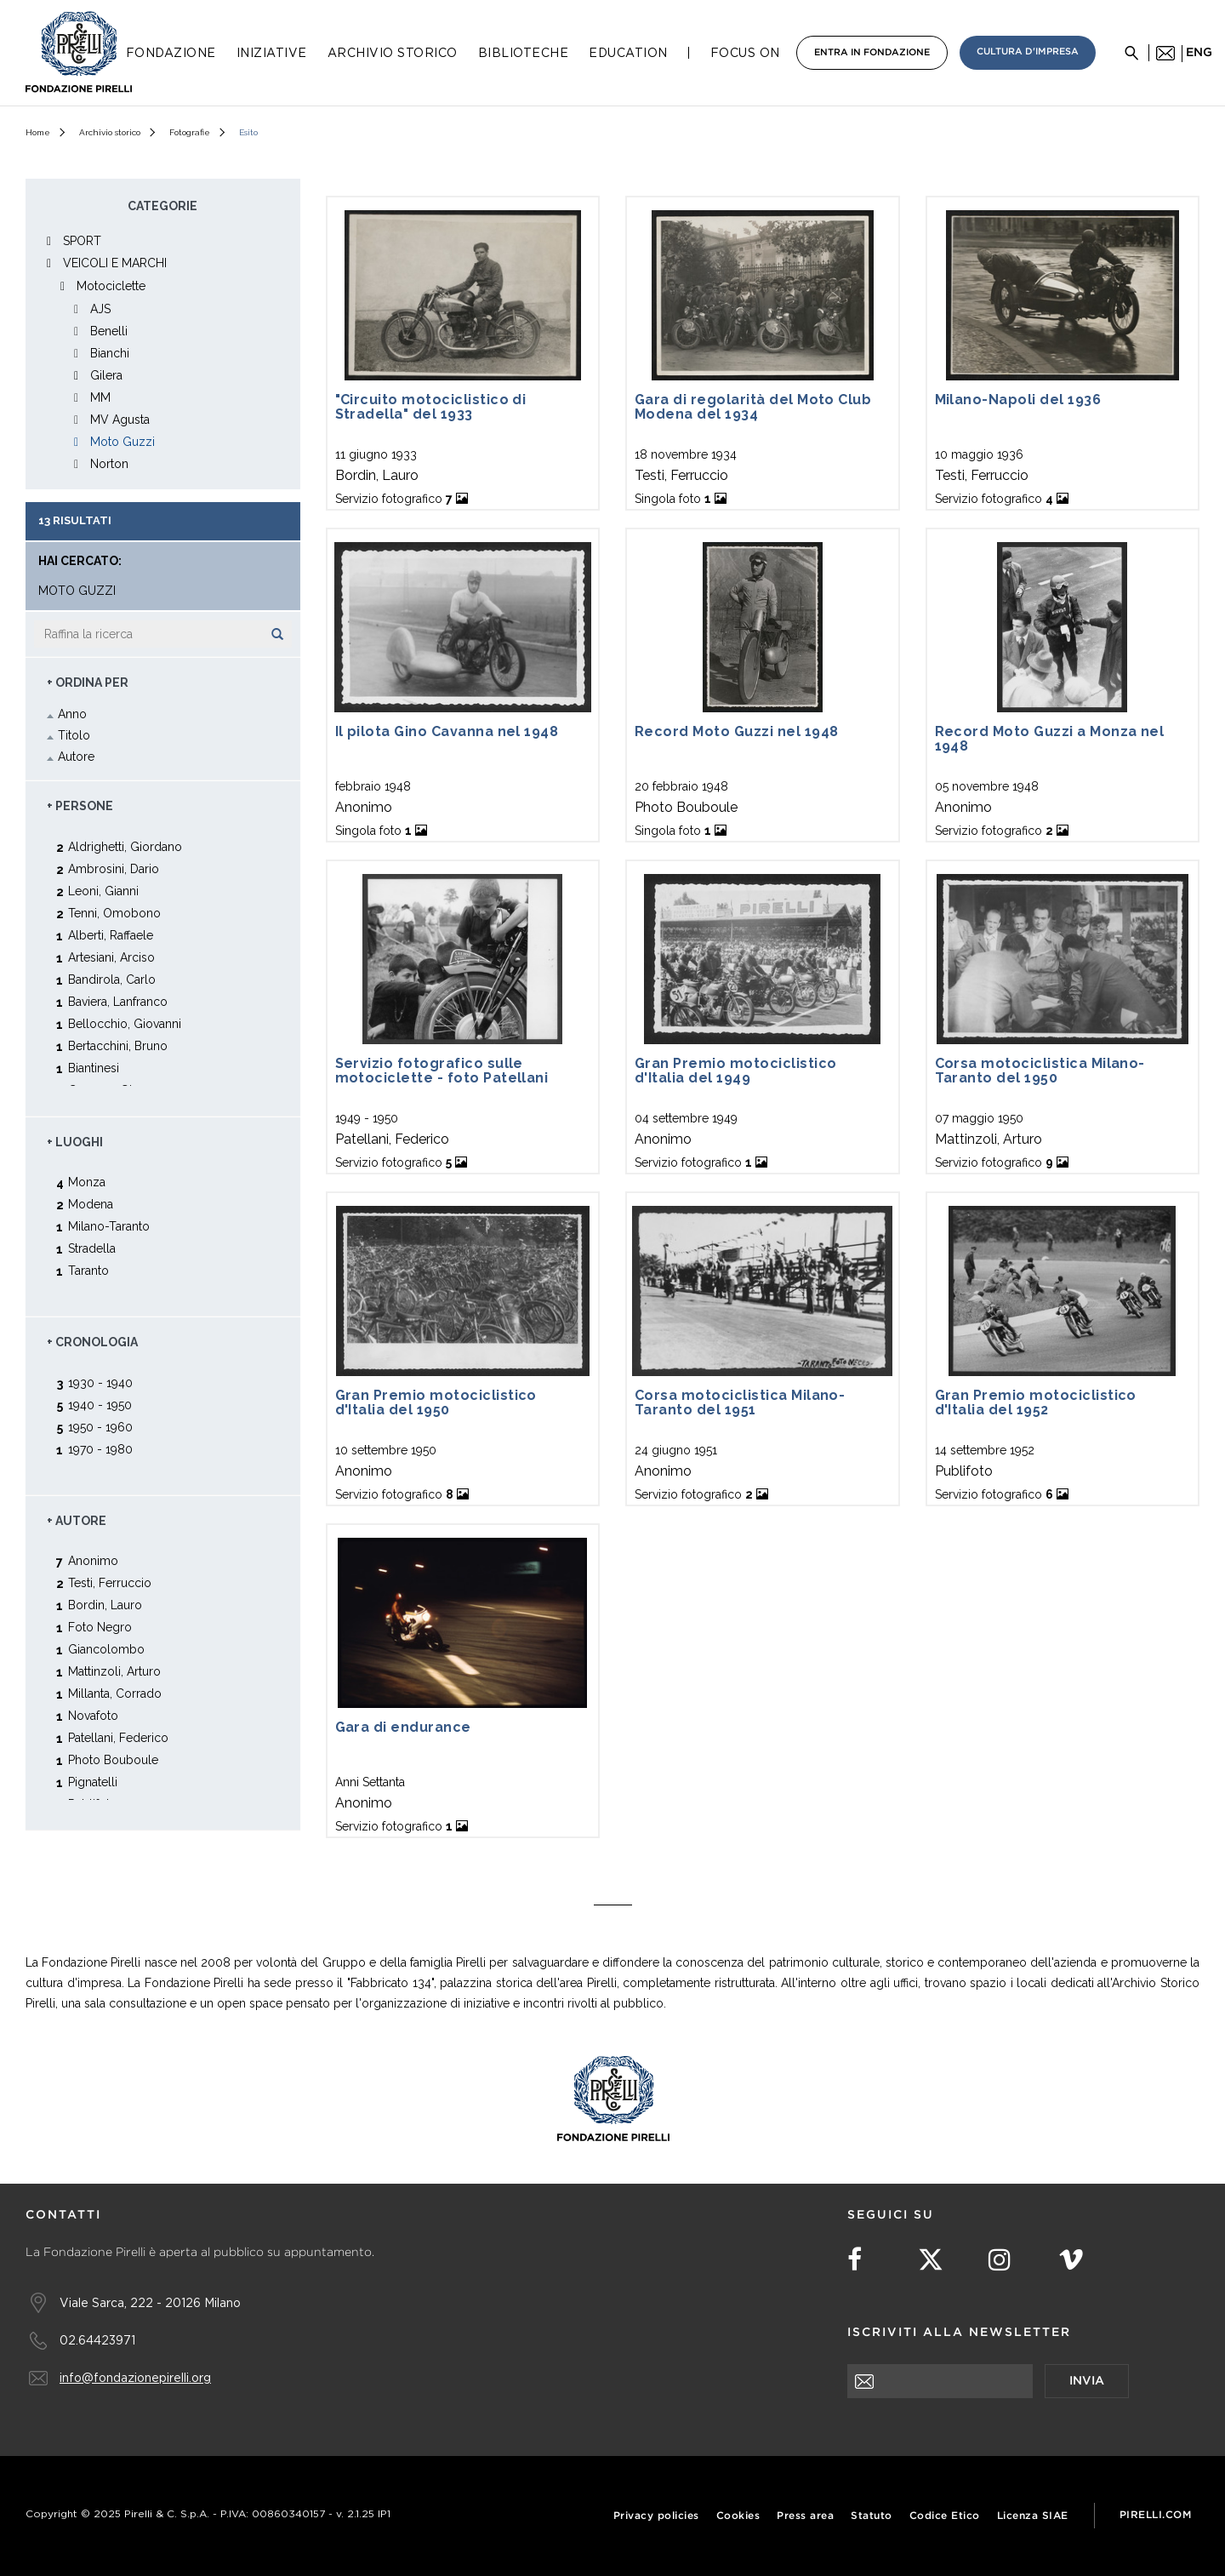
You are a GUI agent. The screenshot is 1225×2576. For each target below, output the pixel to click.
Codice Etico (944, 2516)
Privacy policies (656, 2516)
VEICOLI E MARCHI (115, 263)
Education (628, 53)
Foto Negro (100, 1626)
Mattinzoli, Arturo (114, 1671)
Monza (86, 1181)
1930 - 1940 (100, 1382)
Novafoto (93, 1715)
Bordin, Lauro (105, 1604)
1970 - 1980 (100, 1448)
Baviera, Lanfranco (118, 1001)
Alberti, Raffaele (110, 934)
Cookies (738, 2516)
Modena (90, 1203)
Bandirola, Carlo (112, 979)
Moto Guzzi (122, 441)
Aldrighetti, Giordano (125, 846)
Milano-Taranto (109, 1225)
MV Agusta (120, 419)
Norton (109, 464)
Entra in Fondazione (872, 53)
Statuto (871, 2516)
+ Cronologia (92, 1342)
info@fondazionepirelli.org (135, 2377)
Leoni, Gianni (103, 890)
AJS (100, 309)
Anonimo (93, 1560)
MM (100, 397)
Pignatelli (92, 1781)
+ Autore (76, 1521)
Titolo (74, 735)
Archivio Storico (393, 53)
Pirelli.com (1156, 2515)
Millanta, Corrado (115, 1693)
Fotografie (189, 132)
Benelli (109, 331)
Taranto (88, 1270)
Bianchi (109, 353)
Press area (805, 2516)
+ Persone (80, 806)
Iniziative (271, 53)
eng (1199, 53)
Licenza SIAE (1032, 2516)
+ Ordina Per (87, 682)
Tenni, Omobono (114, 912)
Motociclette (111, 286)
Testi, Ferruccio (109, 1582)
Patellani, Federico (118, 1737)
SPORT (82, 241)
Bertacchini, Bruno (118, 1045)
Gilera (106, 375)
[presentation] (976, 2431)
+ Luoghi (75, 1142)
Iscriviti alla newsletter (959, 2333)
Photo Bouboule (113, 1759)
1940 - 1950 (100, 1404)
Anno (72, 714)
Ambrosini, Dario (113, 868)
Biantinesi (93, 1067)
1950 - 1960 (100, 1426)
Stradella (92, 1248)
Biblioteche (523, 53)
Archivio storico (109, 132)
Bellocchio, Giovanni (124, 1023)
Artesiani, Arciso (111, 957)
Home (38, 132)
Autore (76, 756)
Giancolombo (106, 1648)
